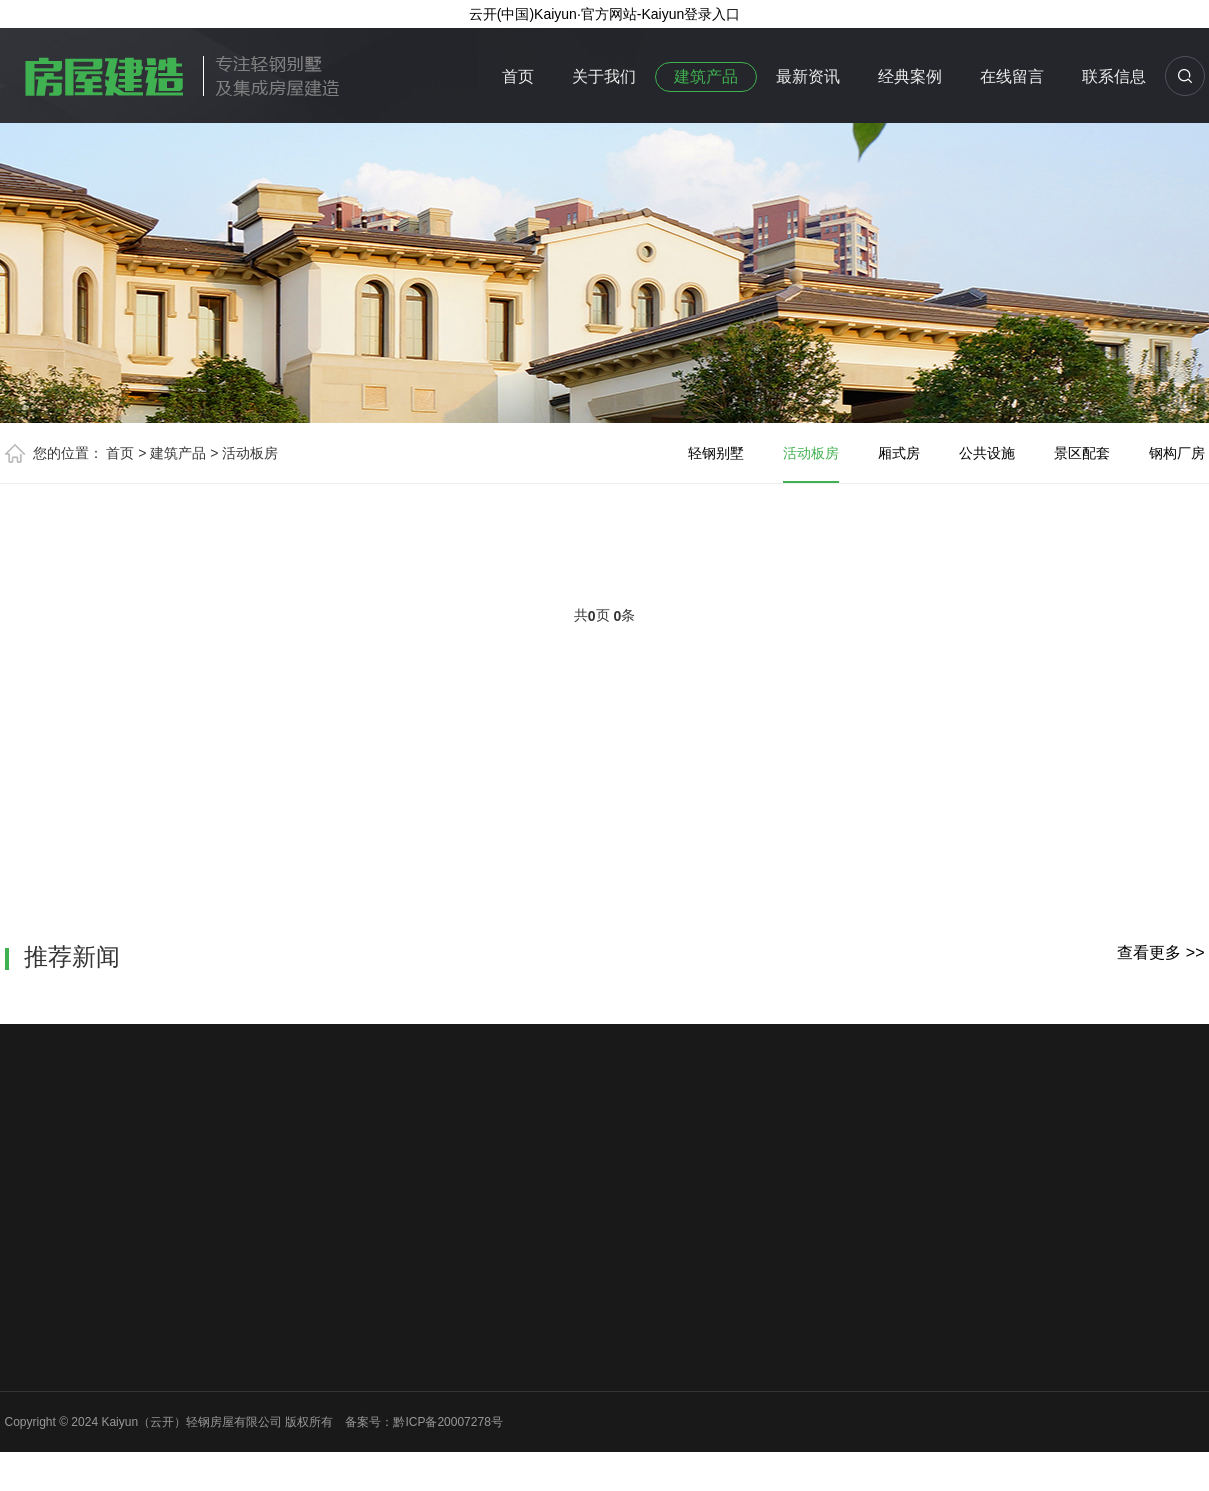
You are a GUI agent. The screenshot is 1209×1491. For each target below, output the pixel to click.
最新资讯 (808, 76)
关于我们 (604, 76)
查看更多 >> (1160, 952)
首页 (518, 76)
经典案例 (910, 76)
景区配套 (1082, 453)
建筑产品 (706, 76)
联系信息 (1114, 76)
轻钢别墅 (716, 453)
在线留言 (1012, 76)
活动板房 (250, 453)
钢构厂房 (1177, 453)
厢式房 (899, 453)
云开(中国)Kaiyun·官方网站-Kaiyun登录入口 (605, 14)
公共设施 (987, 453)
